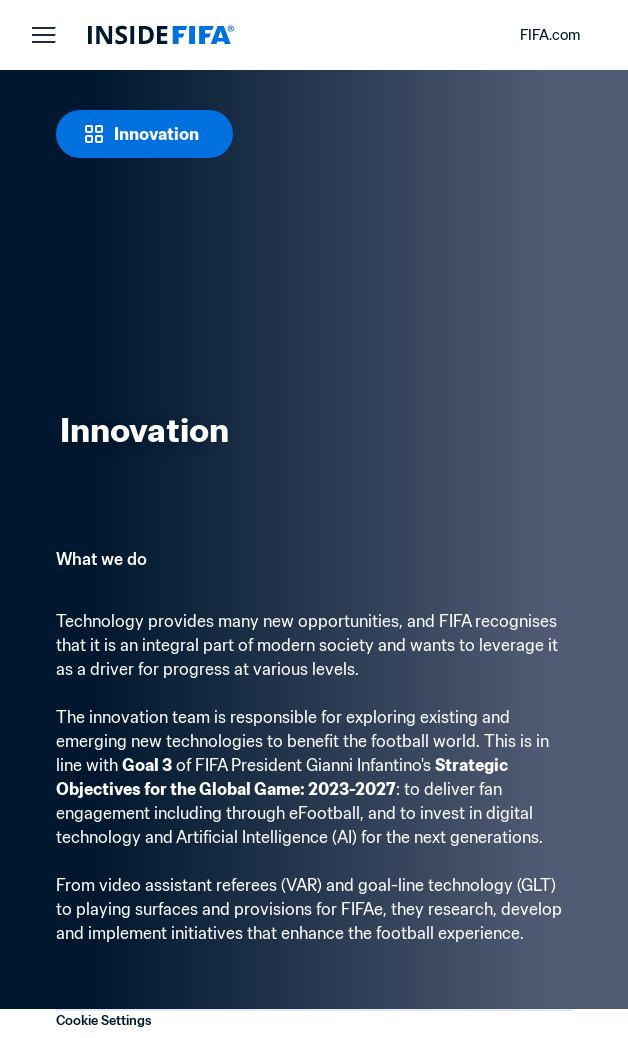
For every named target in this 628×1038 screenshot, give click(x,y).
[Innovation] (144, 134)
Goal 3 (147, 765)
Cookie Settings (104, 1020)
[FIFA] (161, 35)
